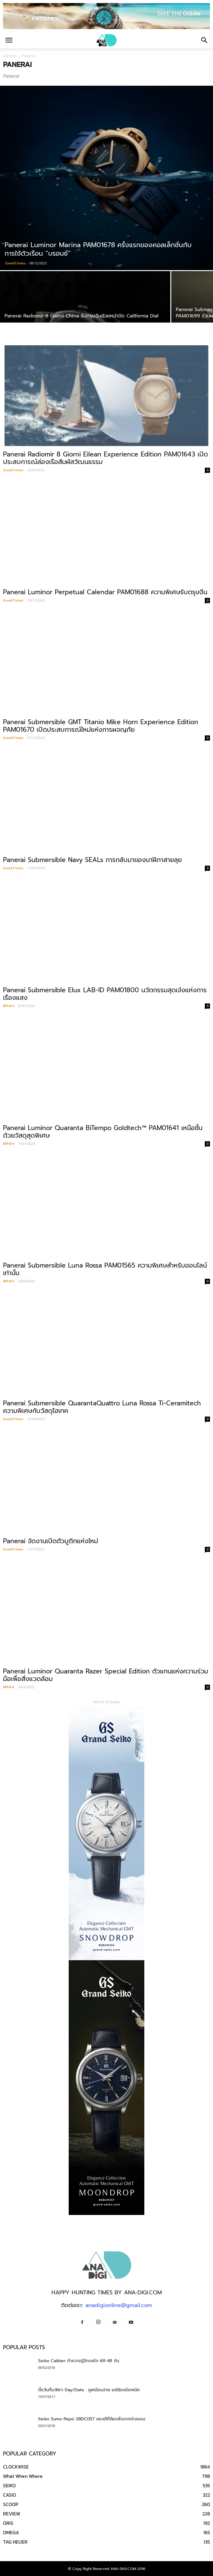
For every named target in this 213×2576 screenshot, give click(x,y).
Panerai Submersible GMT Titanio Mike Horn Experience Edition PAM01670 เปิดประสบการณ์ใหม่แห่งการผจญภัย (100, 725)
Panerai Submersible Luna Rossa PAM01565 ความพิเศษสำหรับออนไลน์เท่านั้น (105, 1269)
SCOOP (10, 2504)
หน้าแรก (9, 55)
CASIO (9, 2494)
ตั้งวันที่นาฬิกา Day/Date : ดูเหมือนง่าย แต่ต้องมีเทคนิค (89, 2390)
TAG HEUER (15, 2541)
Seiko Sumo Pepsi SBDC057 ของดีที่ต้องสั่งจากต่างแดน (91, 2419)
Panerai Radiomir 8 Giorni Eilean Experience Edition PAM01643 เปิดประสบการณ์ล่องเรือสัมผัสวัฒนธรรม (105, 458)
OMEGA (11, 2532)
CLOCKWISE (16, 2466)
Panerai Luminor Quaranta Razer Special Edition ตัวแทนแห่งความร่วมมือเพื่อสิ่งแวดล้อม (105, 1675)
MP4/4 (8, 1005)
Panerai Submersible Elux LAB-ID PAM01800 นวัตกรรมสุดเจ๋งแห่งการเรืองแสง (105, 994)
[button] (204, 40)
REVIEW (11, 2513)
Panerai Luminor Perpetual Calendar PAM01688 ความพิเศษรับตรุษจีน (105, 592)
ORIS (8, 2523)
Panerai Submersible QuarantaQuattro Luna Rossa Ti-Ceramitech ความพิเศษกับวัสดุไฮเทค (102, 1407)
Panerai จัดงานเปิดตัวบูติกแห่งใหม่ (50, 1541)
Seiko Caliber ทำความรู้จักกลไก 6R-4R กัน (78, 2361)
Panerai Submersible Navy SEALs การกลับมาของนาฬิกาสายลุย (92, 860)
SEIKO (9, 2485)
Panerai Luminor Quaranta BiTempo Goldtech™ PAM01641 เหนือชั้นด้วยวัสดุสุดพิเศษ (102, 1131)
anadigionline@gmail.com (118, 2305)
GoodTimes (15, 263)
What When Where (23, 2476)
